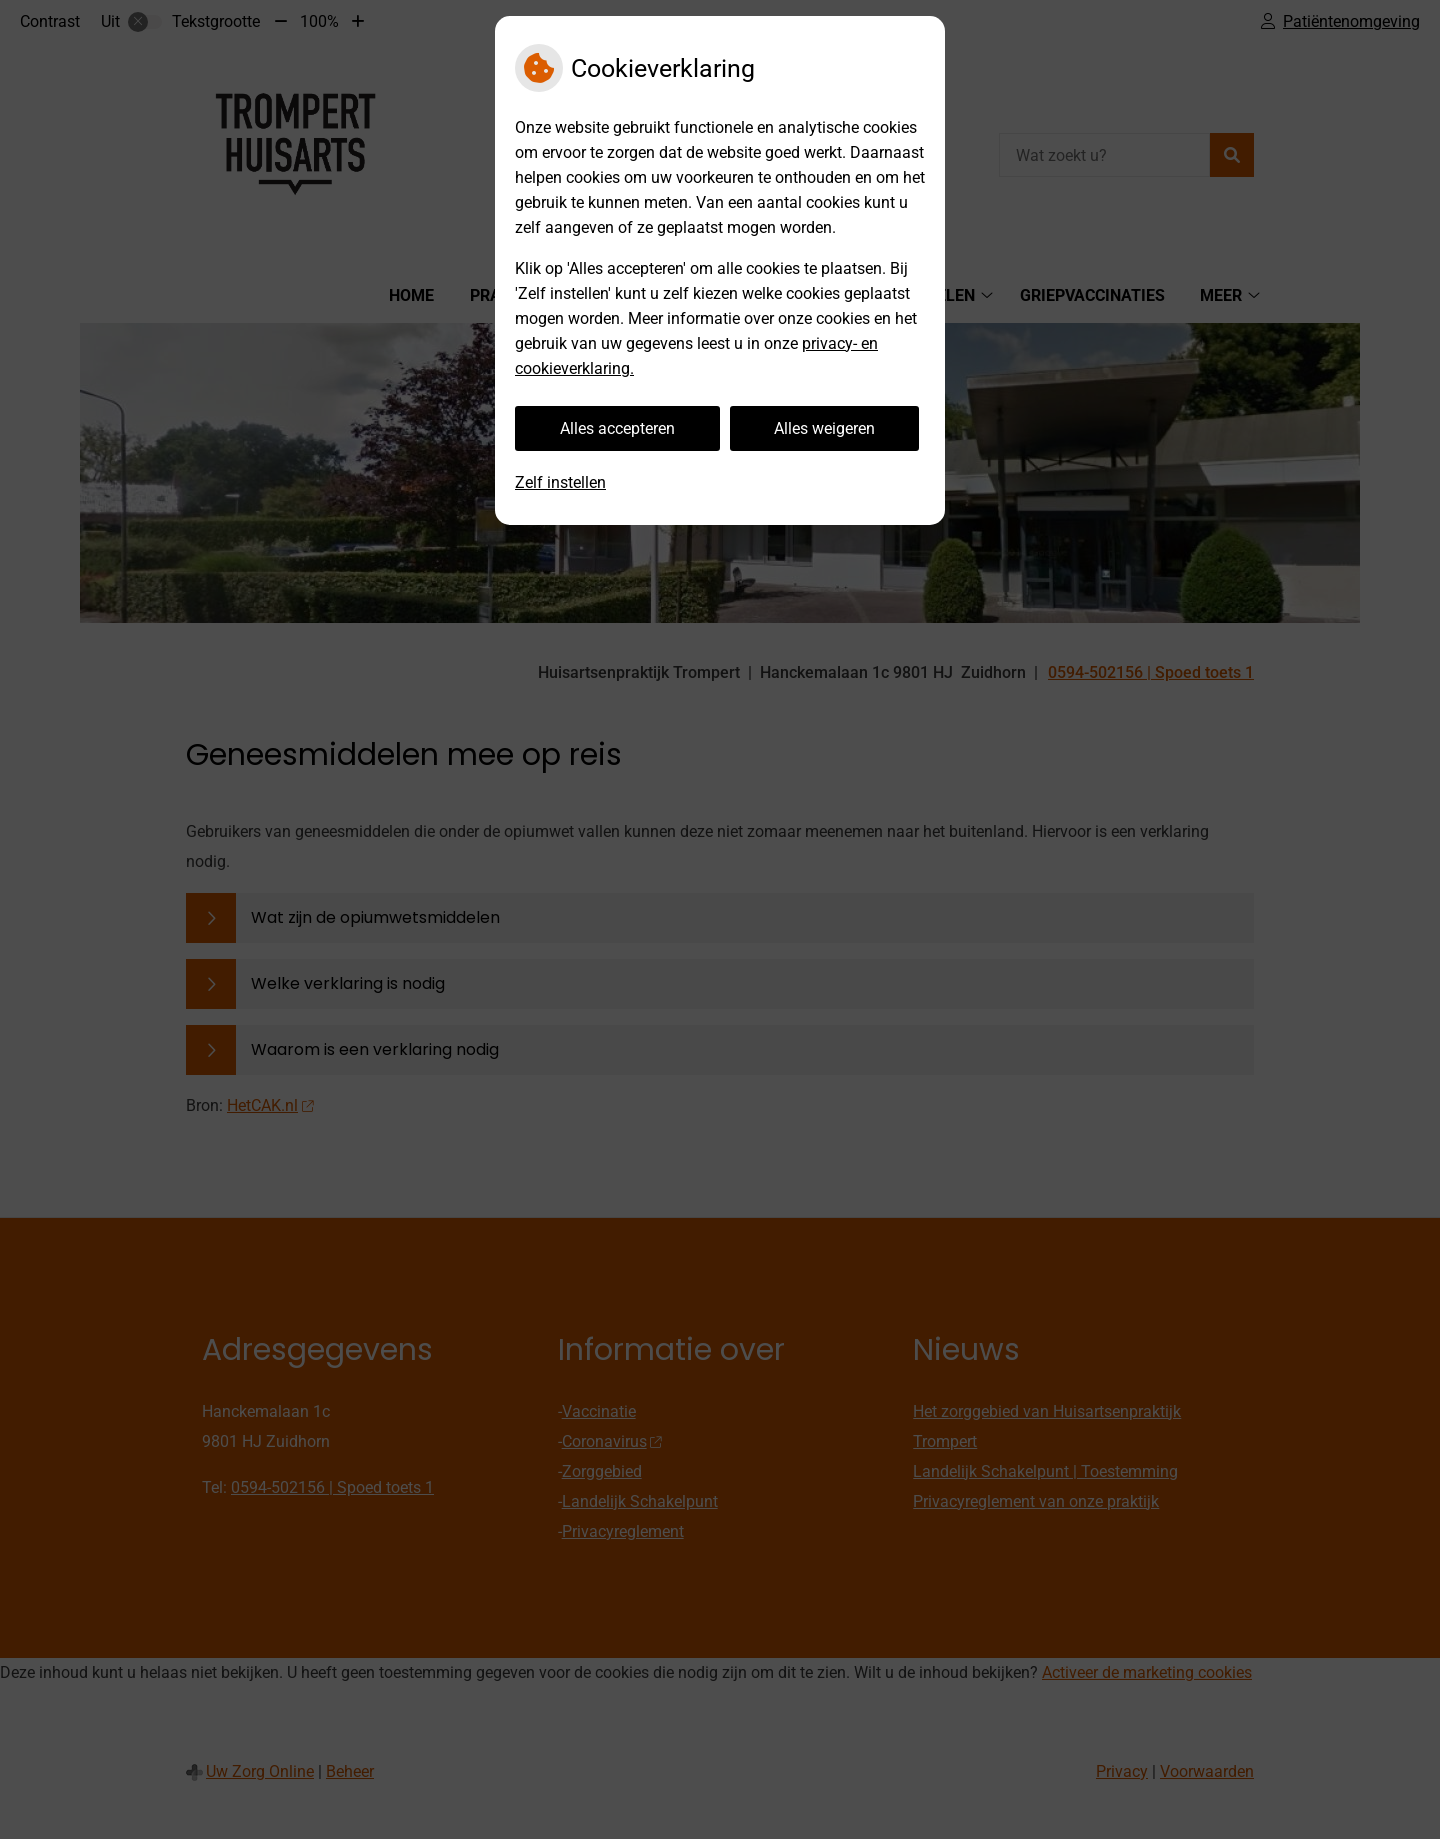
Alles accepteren (617, 428)
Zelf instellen (560, 482)
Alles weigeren (824, 428)
